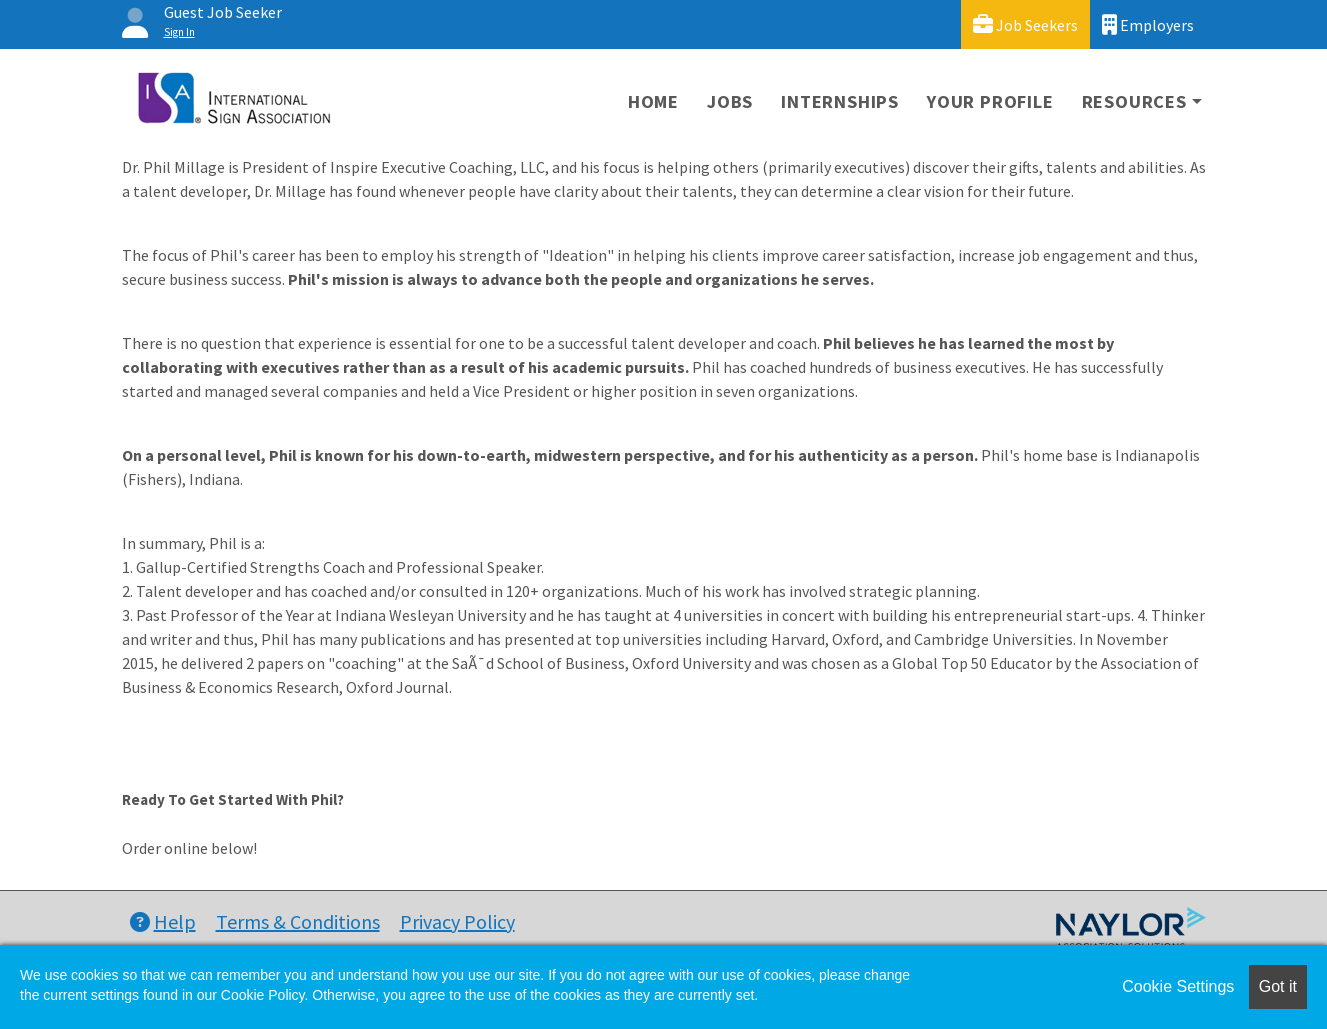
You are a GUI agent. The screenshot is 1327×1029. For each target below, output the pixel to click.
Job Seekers (1025, 24)
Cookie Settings (1178, 986)
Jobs (730, 101)
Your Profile (990, 101)
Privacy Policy (457, 921)
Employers (1148, 24)
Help (163, 921)
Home (653, 101)
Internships (840, 101)
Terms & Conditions (298, 921)
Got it (1278, 986)
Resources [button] (1134, 101)
